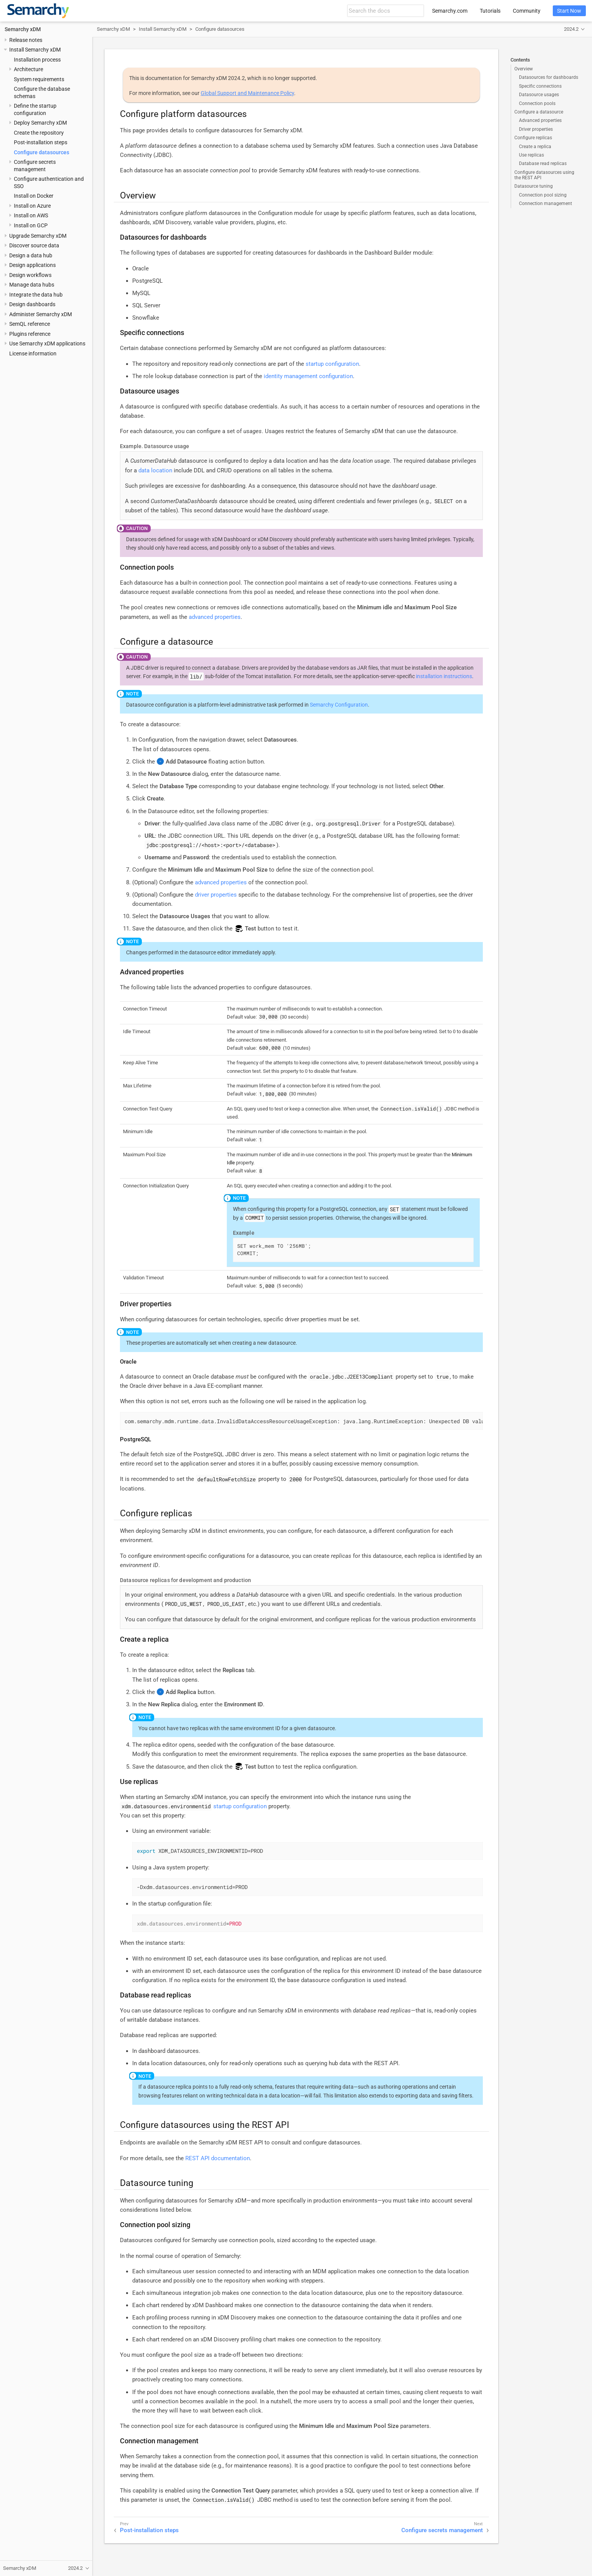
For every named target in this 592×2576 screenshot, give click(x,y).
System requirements (39, 79)
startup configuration (332, 363)
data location (155, 470)
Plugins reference (29, 334)
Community (526, 11)
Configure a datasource (538, 112)
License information (33, 353)
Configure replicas (533, 137)
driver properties (216, 894)
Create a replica (535, 146)
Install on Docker (33, 196)
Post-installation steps (40, 142)
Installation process (37, 60)
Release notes (25, 40)
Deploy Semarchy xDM (40, 123)
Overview (523, 69)
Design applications (32, 265)
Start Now (569, 11)
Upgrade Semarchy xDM (38, 236)
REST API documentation (217, 2158)
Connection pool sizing (543, 195)
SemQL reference (29, 324)
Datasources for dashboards (548, 77)
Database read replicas (543, 163)
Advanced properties (540, 120)
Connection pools (537, 103)
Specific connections (540, 86)
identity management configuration (308, 376)
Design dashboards (32, 304)
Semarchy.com (449, 11)
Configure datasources (41, 152)
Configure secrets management (442, 2530)
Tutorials (490, 11)
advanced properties (215, 617)
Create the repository (39, 133)
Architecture (28, 69)
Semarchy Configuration (339, 705)
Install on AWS (31, 215)
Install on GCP (31, 225)
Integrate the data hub (36, 295)
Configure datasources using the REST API (544, 175)
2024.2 (571, 29)
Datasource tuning (533, 186)
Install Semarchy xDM (35, 50)
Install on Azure (32, 206)
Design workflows (30, 275)
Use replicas (531, 155)
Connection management (545, 203)
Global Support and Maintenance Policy (247, 93)
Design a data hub (30, 255)
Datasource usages (539, 94)
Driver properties (536, 129)
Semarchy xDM (23, 29)
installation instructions (444, 676)
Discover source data (34, 245)
